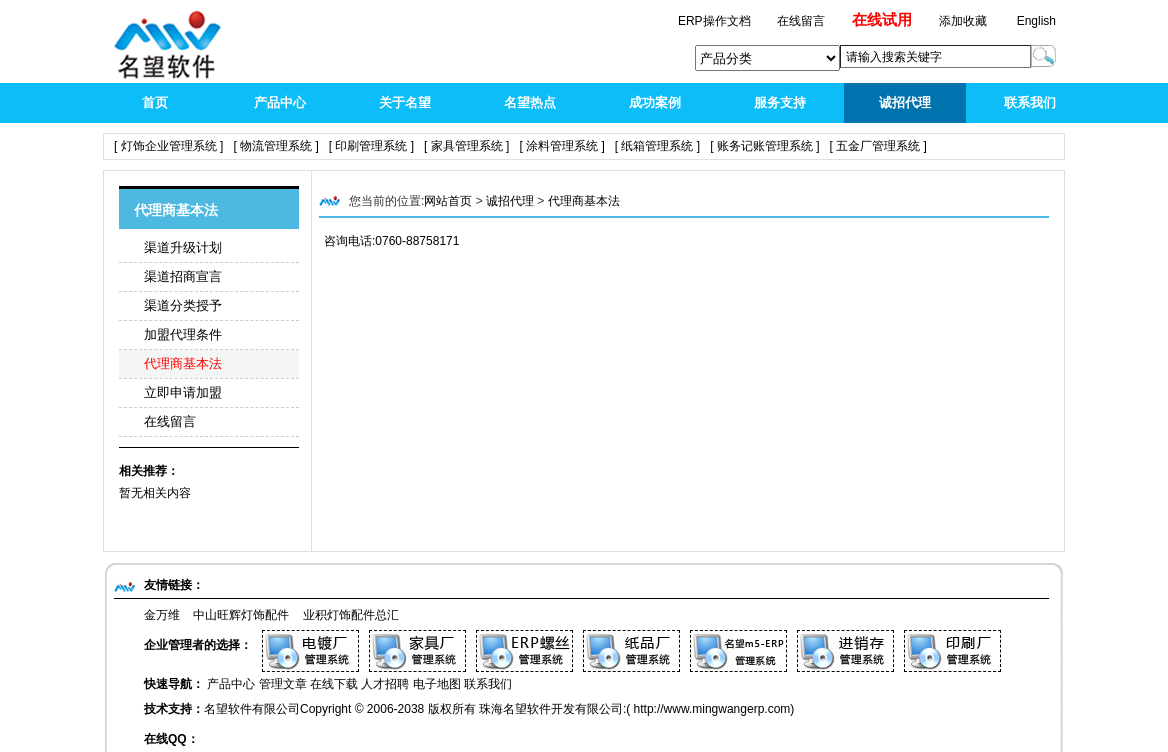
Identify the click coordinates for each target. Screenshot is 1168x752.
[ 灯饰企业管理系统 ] (168, 146)
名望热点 (530, 102)
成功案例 (655, 102)
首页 (155, 102)
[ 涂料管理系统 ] (561, 146)
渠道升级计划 (183, 247)
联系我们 (1030, 102)
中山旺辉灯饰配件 (241, 615)
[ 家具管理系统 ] (466, 146)
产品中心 (280, 102)
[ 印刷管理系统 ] (371, 146)
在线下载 (334, 684)
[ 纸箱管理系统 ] (657, 146)
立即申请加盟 (183, 392)
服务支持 (780, 102)
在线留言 (170, 421)
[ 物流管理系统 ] (275, 146)
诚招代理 (905, 102)
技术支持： (174, 709)
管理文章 (283, 684)
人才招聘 (385, 684)
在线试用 (882, 19)
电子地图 (437, 684)
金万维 (162, 615)
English (1036, 21)
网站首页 (448, 201)
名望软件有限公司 (252, 709)
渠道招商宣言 (183, 276)
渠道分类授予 (183, 305)
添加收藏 (963, 21)
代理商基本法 (183, 363)
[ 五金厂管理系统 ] (878, 146)
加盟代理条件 (183, 334)
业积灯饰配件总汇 (351, 615)
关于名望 (405, 102)
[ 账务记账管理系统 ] (764, 146)
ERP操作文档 (716, 21)
